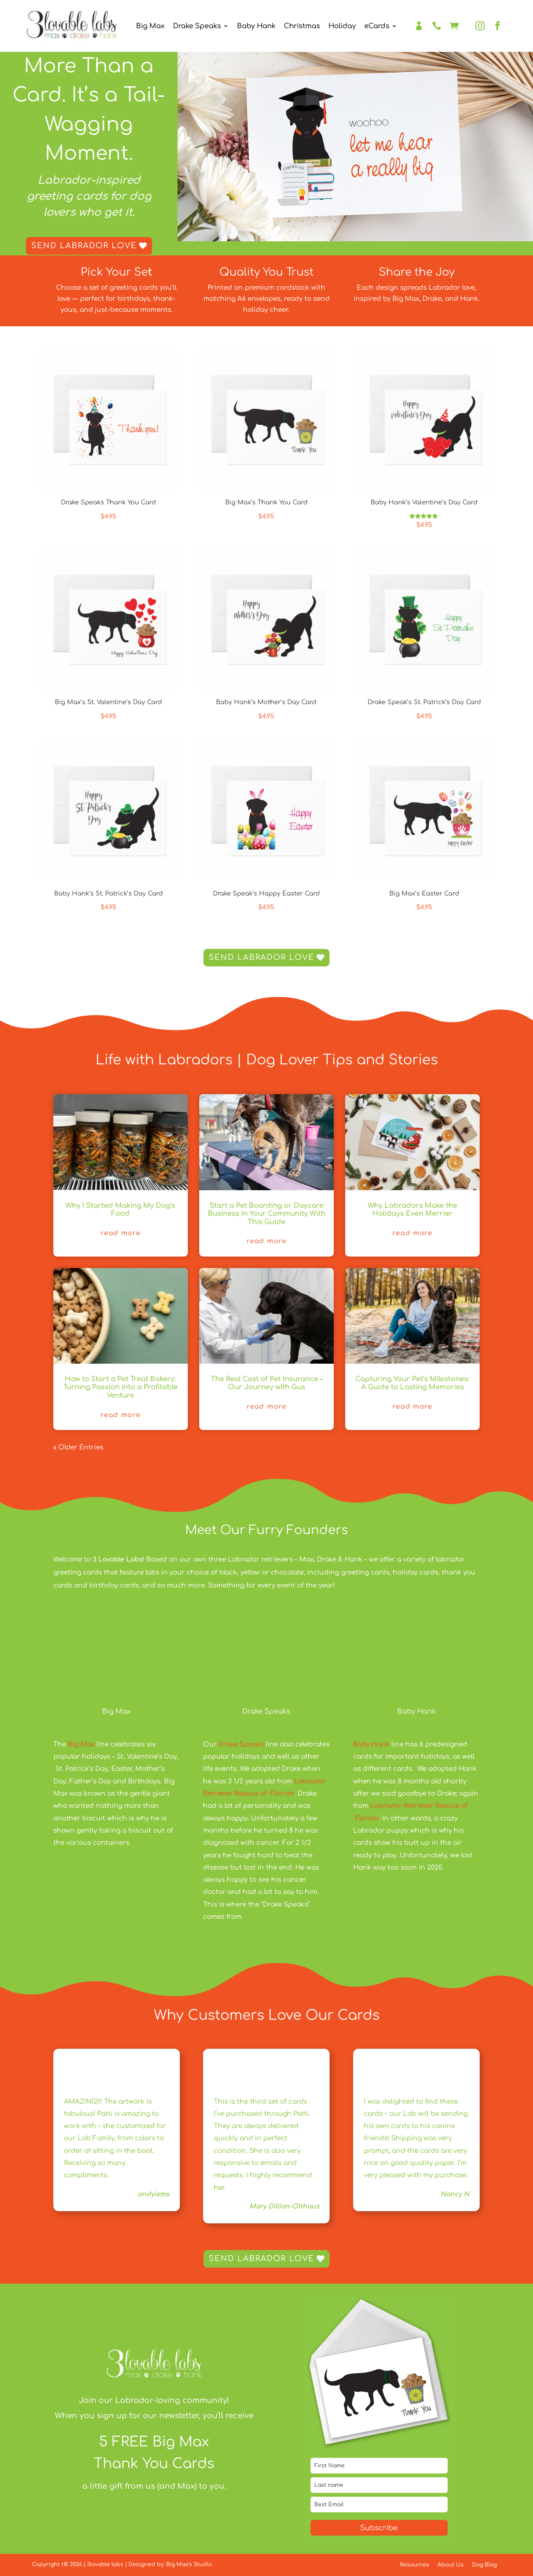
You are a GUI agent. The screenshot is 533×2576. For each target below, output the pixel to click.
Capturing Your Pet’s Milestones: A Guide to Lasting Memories (412, 1383)
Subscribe (379, 2528)
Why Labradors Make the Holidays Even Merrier (412, 1210)
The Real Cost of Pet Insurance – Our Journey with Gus (267, 1383)
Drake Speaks (197, 26)
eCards (376, 26)
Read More (120, 1233)
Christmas (302, 26)
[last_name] (379, 2485)
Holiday (342, 26)
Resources (414, 2565)
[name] (379, 2465)
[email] (379, 2504)
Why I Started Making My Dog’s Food (120, 1210)
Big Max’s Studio (189, 2564)
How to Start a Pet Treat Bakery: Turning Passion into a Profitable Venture (120, 1387)
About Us (450, 2565)
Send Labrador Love (84, 245)
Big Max (150, 26)
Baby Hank (256, 26)
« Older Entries (78, 1447)
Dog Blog (484, 2565)
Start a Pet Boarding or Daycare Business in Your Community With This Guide (266, 1214)
